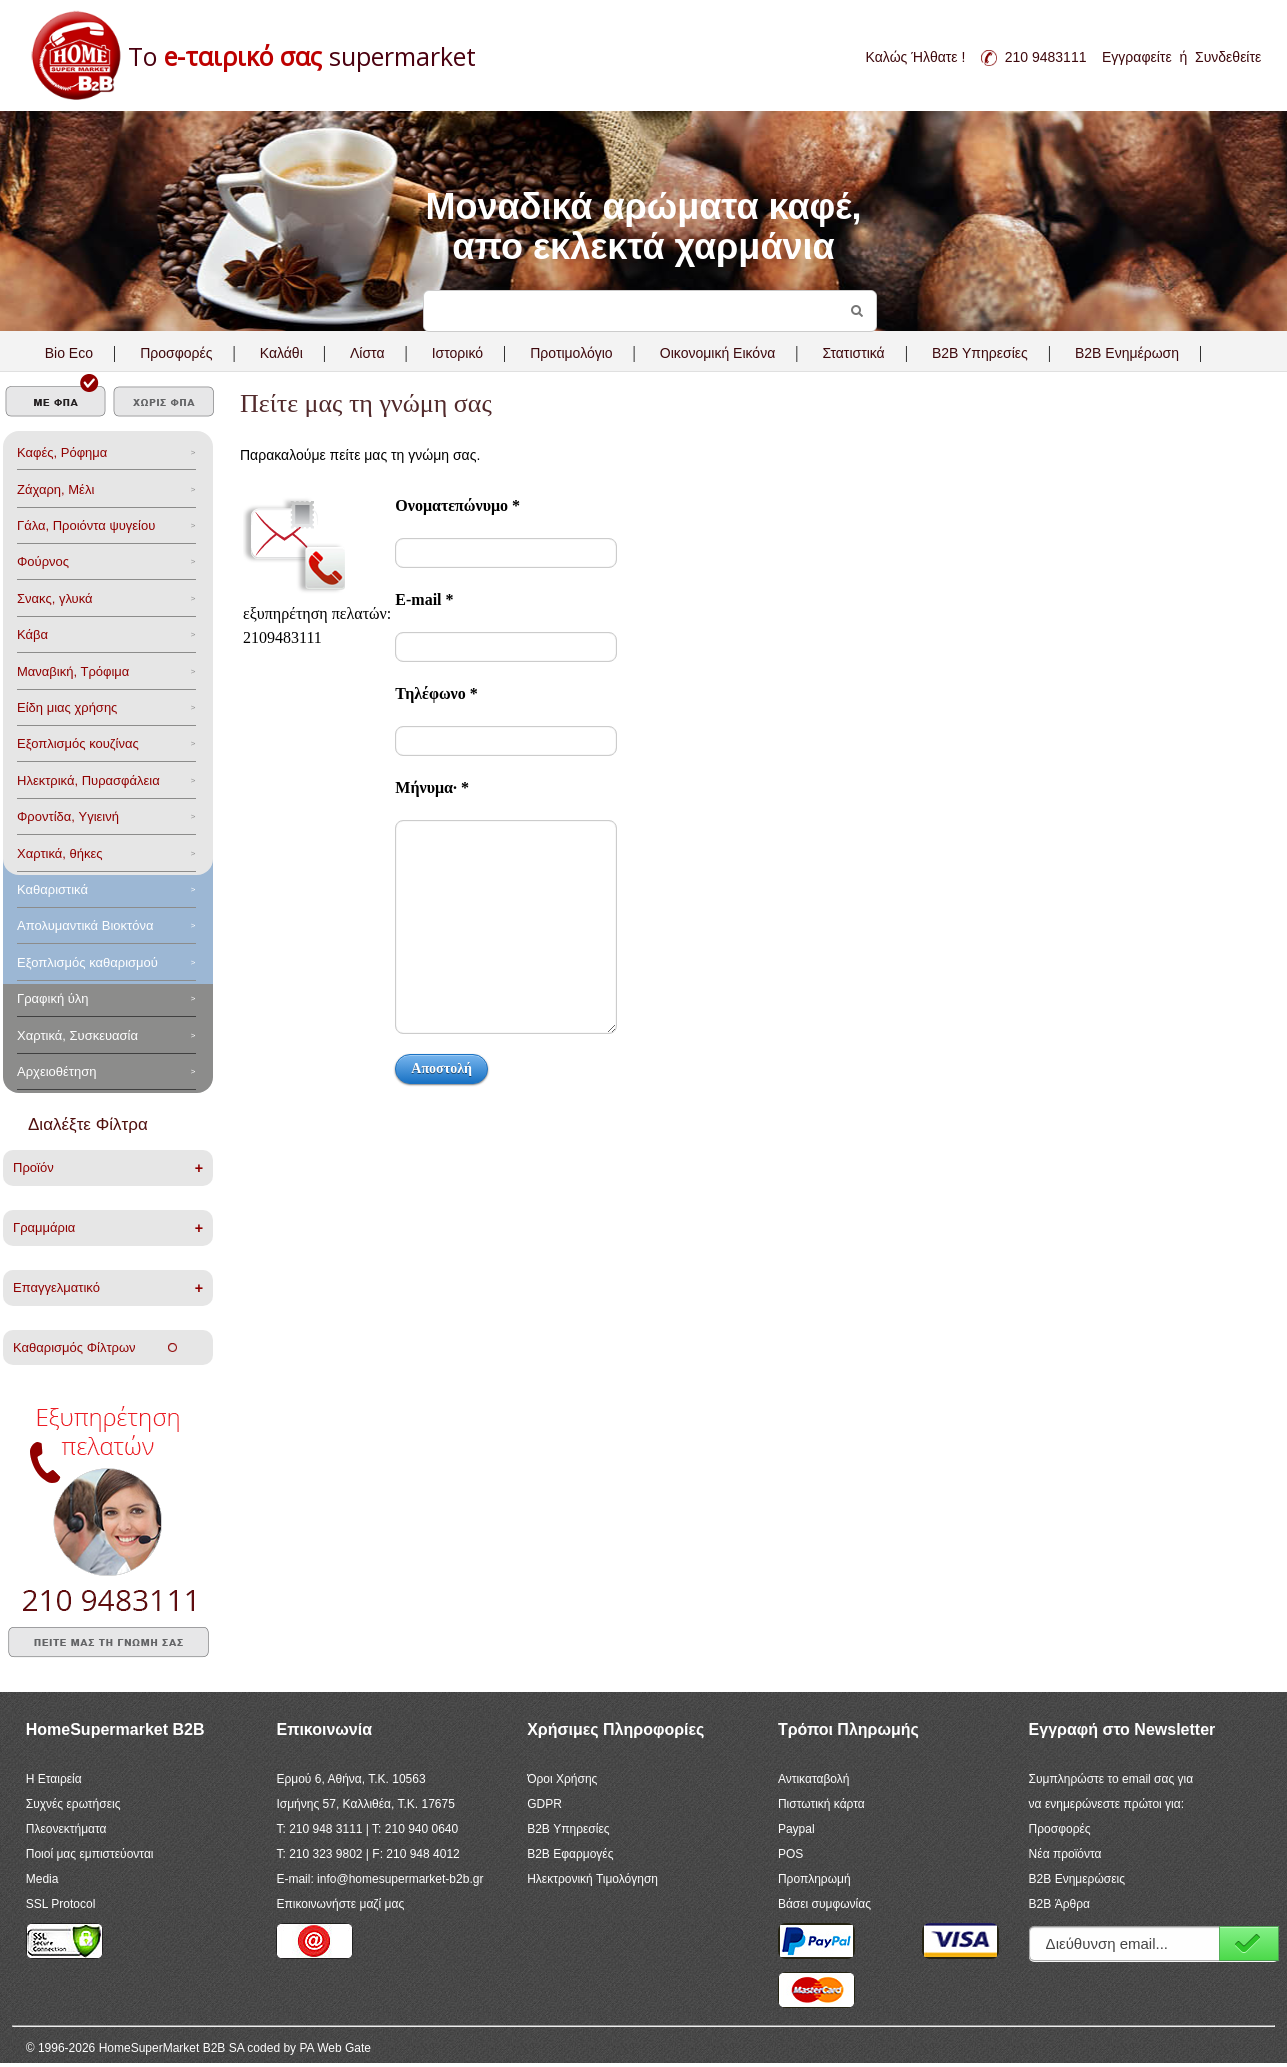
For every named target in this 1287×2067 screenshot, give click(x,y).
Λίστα (367, 353)
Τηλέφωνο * (436, 693)
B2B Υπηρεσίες (568, 1829)
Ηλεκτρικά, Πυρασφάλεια (88, 780)
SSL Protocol (61, 1904)
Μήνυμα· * (432, 787)
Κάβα (32, 634)
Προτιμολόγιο (571, 353)
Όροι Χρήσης (562, 1779)
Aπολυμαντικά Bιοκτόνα (85, 925)
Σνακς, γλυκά (55, 598)
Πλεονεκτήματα (66, 1829)
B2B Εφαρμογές (570, 1854)
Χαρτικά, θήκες (60, 853)
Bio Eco (69, 353)
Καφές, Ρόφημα (62, 452)
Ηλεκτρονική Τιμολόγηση (592, 1879)
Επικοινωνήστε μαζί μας (340, 1904)
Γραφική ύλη (53, 998)
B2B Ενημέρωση (1127, 353)
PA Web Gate (335, 2048)
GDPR (544, 1804)
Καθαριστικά (52, 889)
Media (42, 1879)
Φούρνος (43, 561)
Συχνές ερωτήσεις (73, 1804)
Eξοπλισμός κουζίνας (78, 743)
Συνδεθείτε (1228, 57)
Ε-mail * (424, 599)
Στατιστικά (853, 353)
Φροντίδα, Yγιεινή (68, 816)
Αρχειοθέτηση (56, 1071)
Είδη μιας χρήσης (67, 707)
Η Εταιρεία (54, 1779)
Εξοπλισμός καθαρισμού (87, 962)
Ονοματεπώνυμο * (457, 505)
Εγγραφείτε (1137, 57)
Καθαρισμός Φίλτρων (95, 1347)
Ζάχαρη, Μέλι (55, 489)
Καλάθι (281, 353)
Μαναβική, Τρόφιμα (73, 671)
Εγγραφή (1249, 1943)
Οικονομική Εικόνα (717, 353)
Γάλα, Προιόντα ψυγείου (86, 525)
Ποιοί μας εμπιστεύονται (90, 1854)
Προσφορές (176, 353)
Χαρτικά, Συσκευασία (77, 1035)
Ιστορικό (457, 353)
